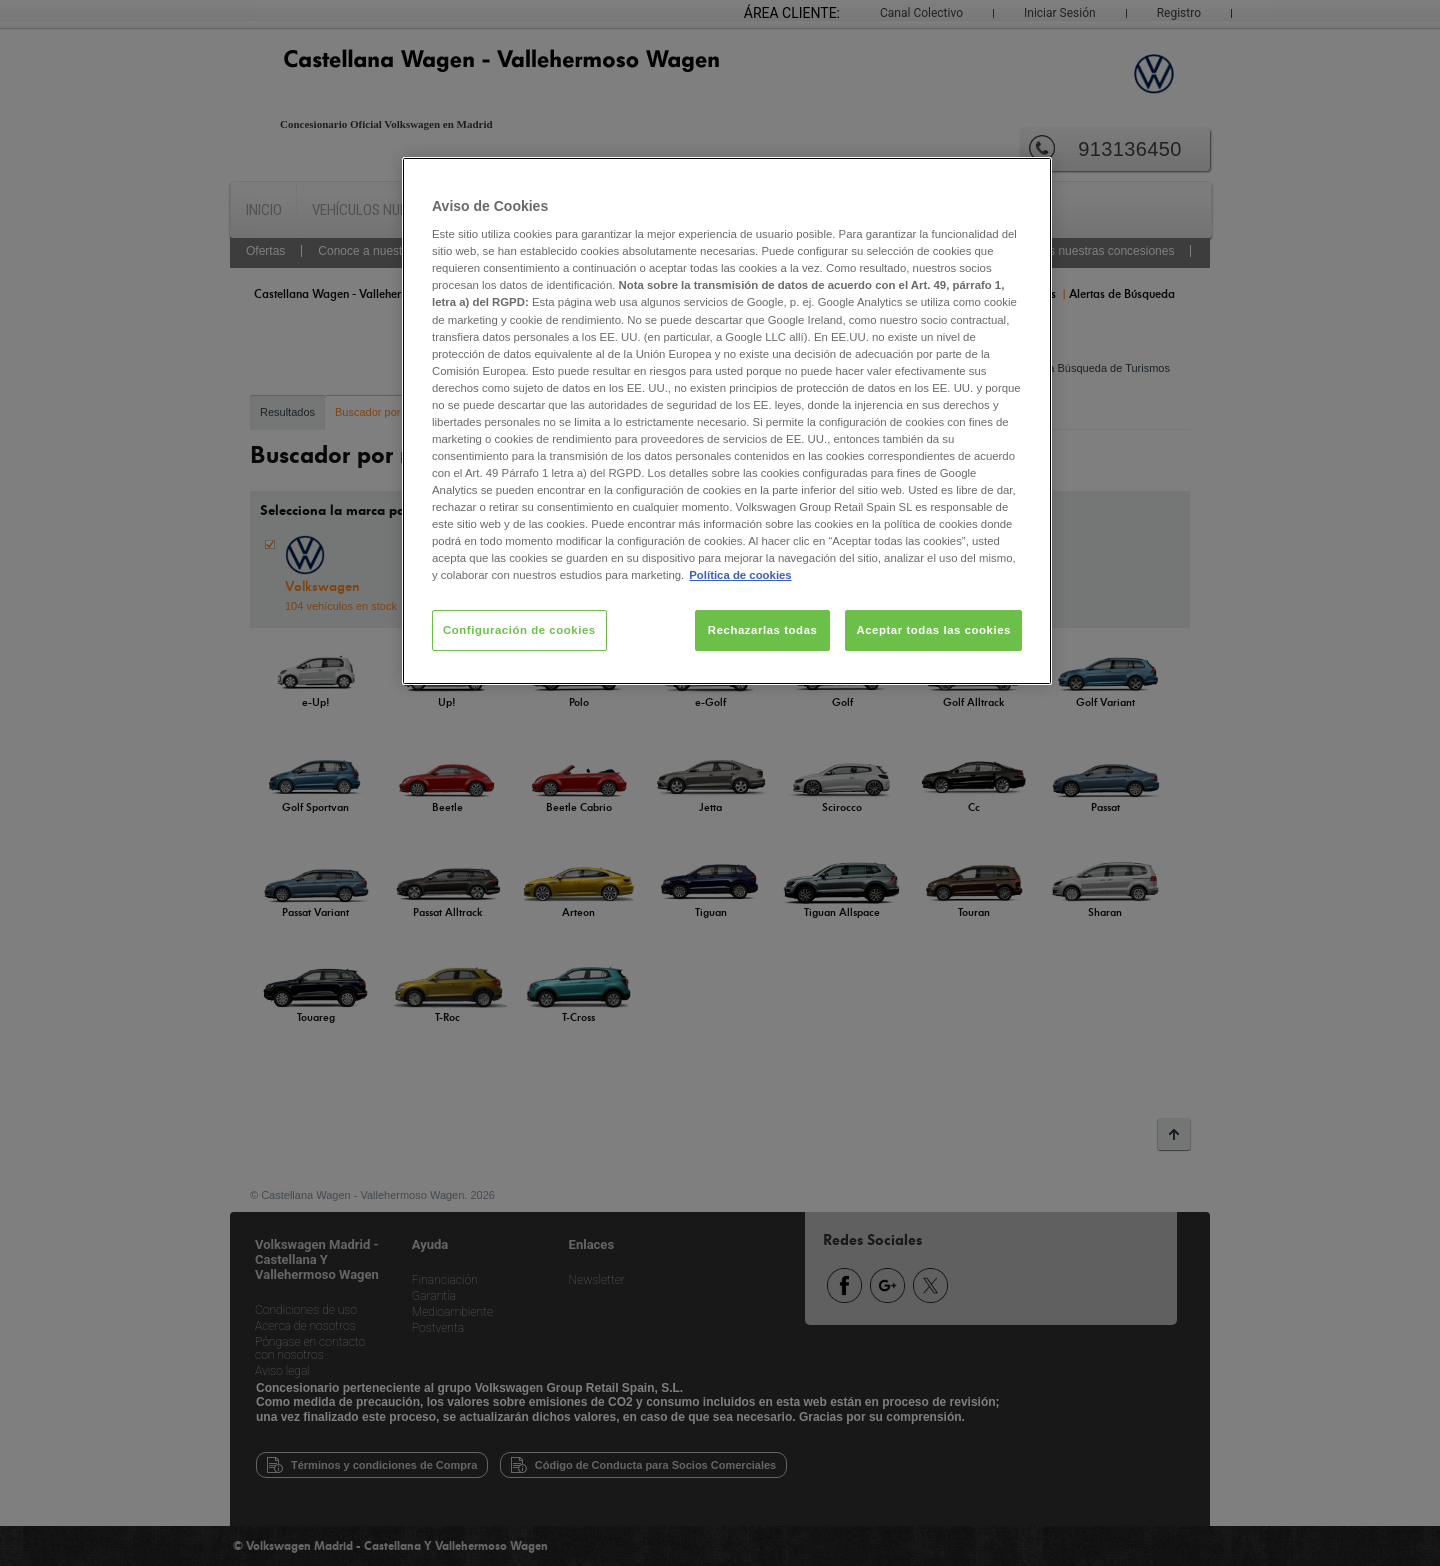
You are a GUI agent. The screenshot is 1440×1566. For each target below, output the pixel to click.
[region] (727, 421)
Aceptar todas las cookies (933, 630)
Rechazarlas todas (763, 630)
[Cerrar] (1024, 181)
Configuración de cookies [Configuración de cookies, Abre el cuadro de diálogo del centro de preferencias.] (519, 630)
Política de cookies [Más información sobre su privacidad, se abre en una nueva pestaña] (740, 575)
